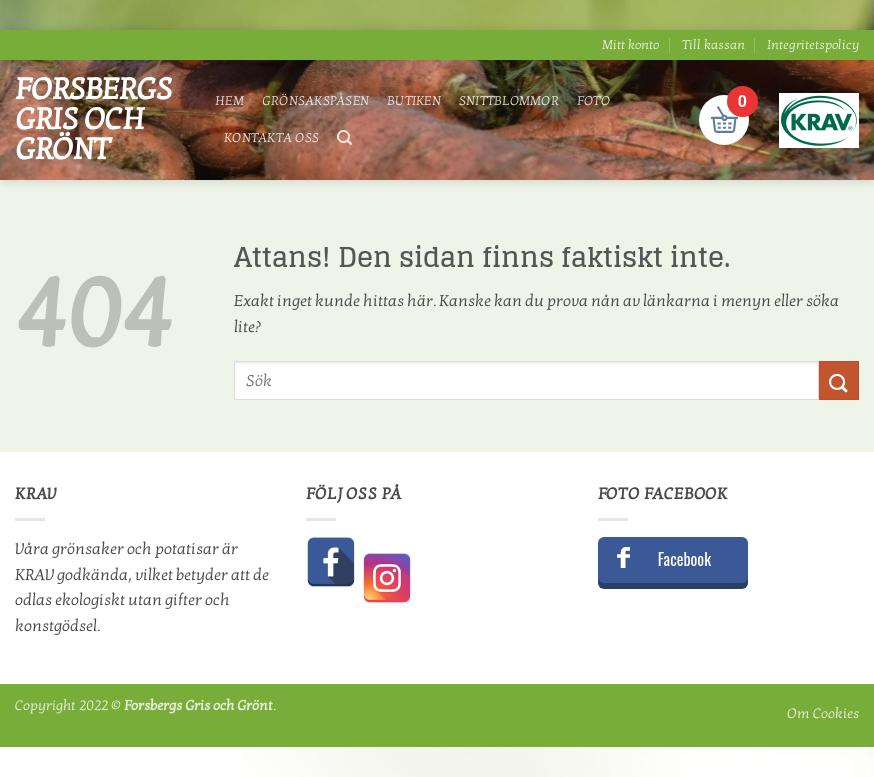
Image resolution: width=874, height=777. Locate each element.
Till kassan (713, 45)
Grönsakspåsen (315, 101)
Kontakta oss (271, 138)
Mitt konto (630, 45)
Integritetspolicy (813, 45)
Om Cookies (823, 713)
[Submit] (839, 380)
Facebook (684, 559)
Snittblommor (509, 101)
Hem (229, 101)
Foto (593, 101)
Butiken (414, 101)
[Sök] (344, 138)
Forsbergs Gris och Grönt (93, 120)
